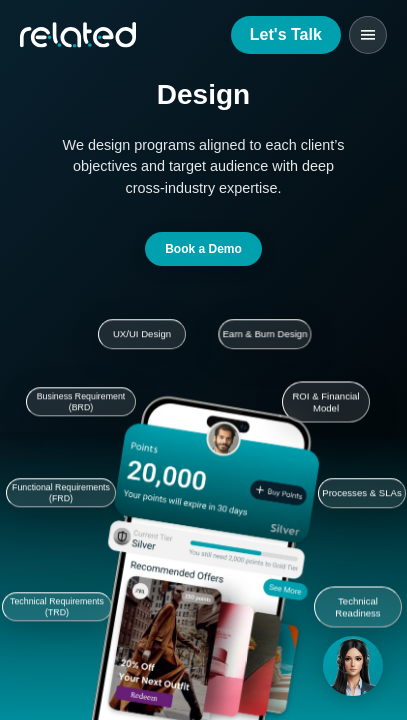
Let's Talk (286, 34)
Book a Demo (203, 249)
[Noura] (353, 666)
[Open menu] (368, 35)
